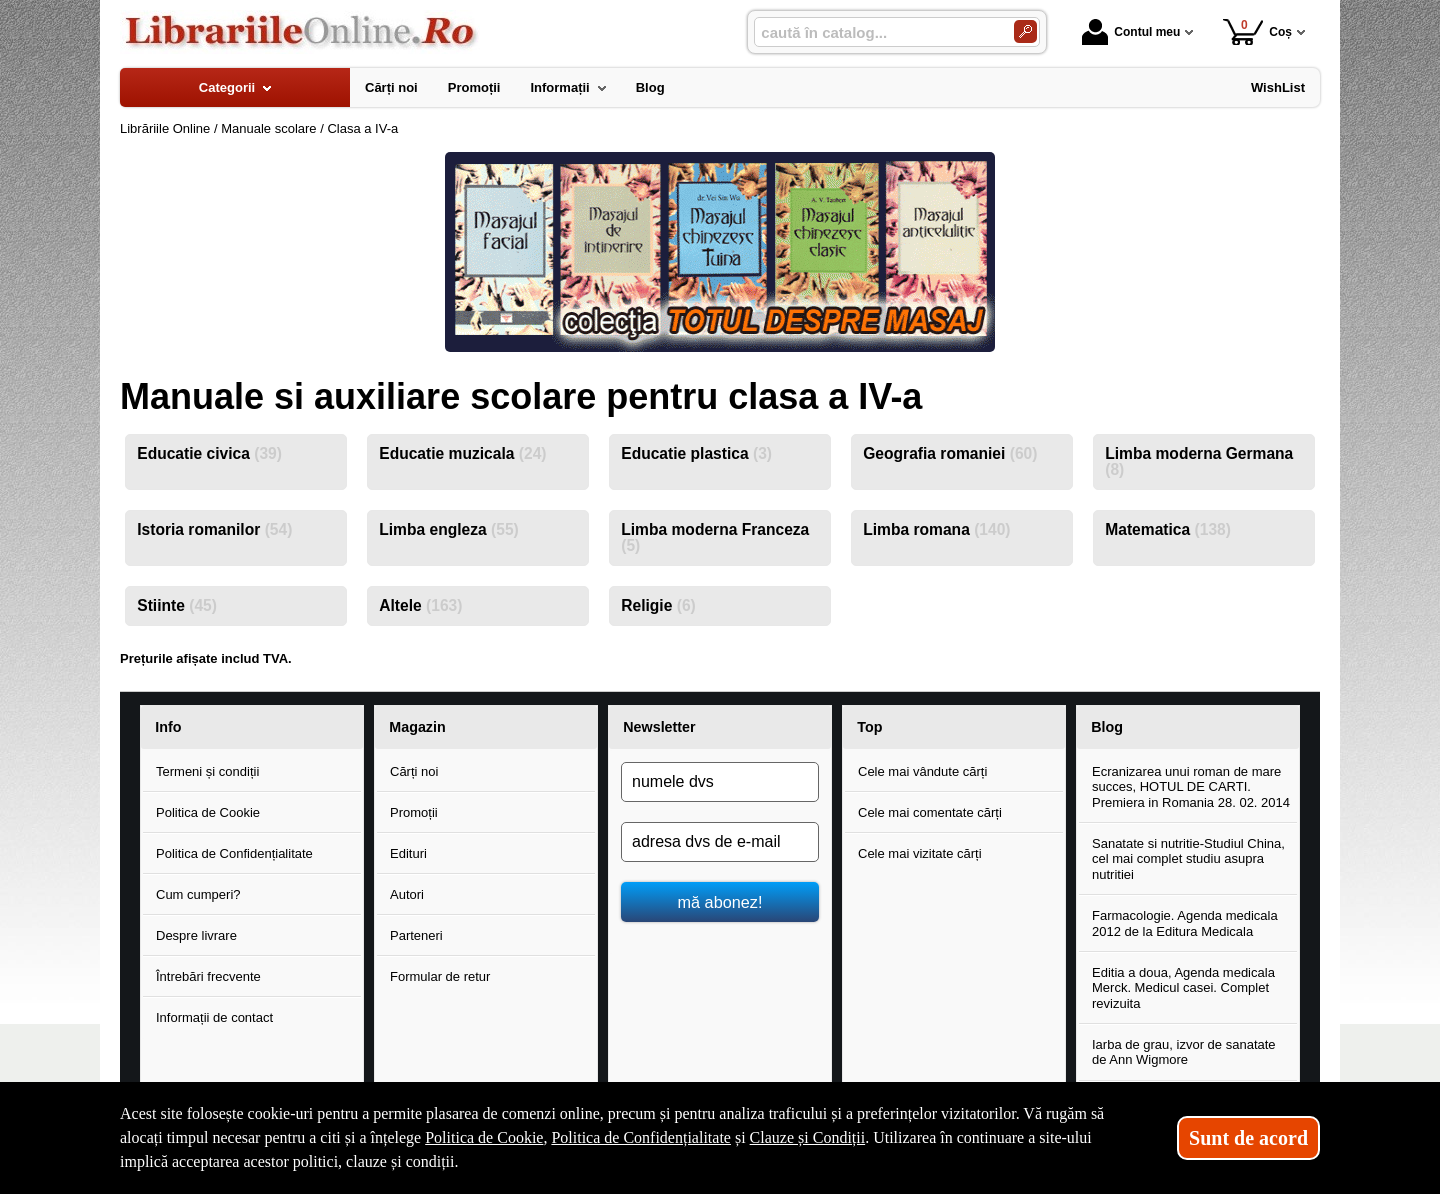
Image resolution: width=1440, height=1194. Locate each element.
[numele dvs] (720, 782)
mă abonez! (720, 902)
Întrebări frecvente (208, 976)
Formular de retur (440, 976)
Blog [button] (1107, 727)
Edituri (408, 853)
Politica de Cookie (208, 812)
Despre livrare (196, 935)
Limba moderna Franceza (715, 537)
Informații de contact (214, 1017)
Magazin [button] (417, 727)
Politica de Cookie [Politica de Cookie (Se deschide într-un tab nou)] (484, 1137)
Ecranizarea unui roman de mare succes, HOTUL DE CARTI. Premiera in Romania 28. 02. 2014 (1191, 787)
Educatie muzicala (462, 453)
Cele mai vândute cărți (922, 771)
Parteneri (416, 935)
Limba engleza (449, 529)
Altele (420, 605)
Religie (658, 605)
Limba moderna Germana (1199, 461)
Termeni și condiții (207, 771)
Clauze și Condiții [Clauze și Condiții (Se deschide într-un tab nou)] (808, 1137)
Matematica (1168, 529)
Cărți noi (414, 771)
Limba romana (936, 529)
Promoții (414, 812)
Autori (407, 894)
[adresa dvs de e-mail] (720, 842)
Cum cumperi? (198, 894)
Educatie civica (209, 453)
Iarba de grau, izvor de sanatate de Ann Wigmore (1184, 1052)
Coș (1257, 31)
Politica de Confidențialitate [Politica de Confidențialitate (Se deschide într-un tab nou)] (641, 1137)
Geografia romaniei (950, 453)
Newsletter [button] (659, 727)
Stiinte (177, 605)
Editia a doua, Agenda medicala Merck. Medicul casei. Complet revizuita (1183, 988)
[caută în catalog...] (876, 32)
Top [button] (869, 727)
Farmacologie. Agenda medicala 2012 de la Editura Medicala (1185, 923)
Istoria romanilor (214, 529)
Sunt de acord (1248, 1138)
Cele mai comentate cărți (930, 812)
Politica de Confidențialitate (234, 853)
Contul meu (1131, 32)
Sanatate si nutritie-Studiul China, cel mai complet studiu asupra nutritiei (1188, 859)
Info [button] (168, 727)
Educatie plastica (696, 453)
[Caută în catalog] (1025, 31)
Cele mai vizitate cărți (920, 853)
